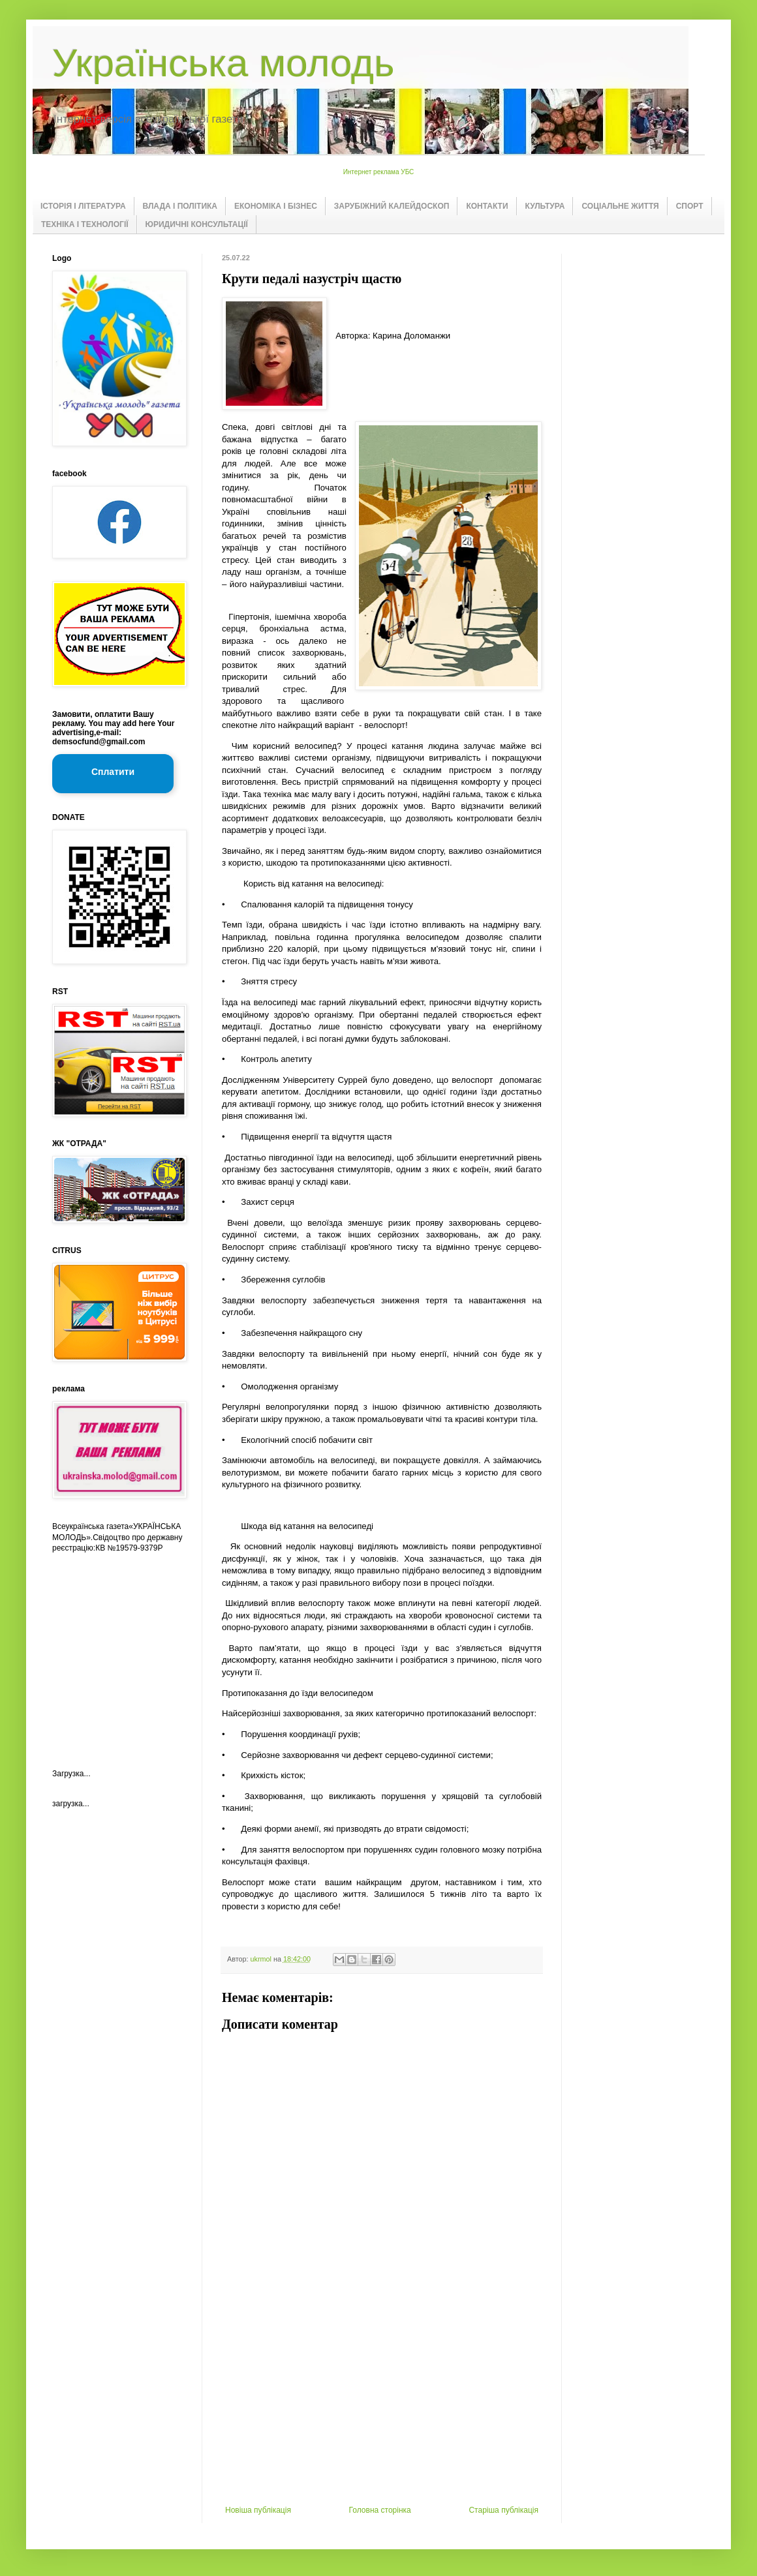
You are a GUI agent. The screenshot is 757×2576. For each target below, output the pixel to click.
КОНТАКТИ (487, 206)
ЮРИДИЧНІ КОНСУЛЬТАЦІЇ (197, 224)
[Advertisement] (382, 2407)
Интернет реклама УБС (378, 171)
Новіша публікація (258, 2510)
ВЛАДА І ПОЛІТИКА (180, 206)
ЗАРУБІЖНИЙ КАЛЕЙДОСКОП (392, 206)
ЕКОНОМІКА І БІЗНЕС (275, 206)
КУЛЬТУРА (545, 206)
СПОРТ (689, 206)
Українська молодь (223, 63)
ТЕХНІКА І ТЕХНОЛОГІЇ (85, 224)
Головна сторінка (380, 2510)
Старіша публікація (503, 2510)
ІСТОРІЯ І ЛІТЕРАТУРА (83, 206)
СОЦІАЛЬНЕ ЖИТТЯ (619, 206)
